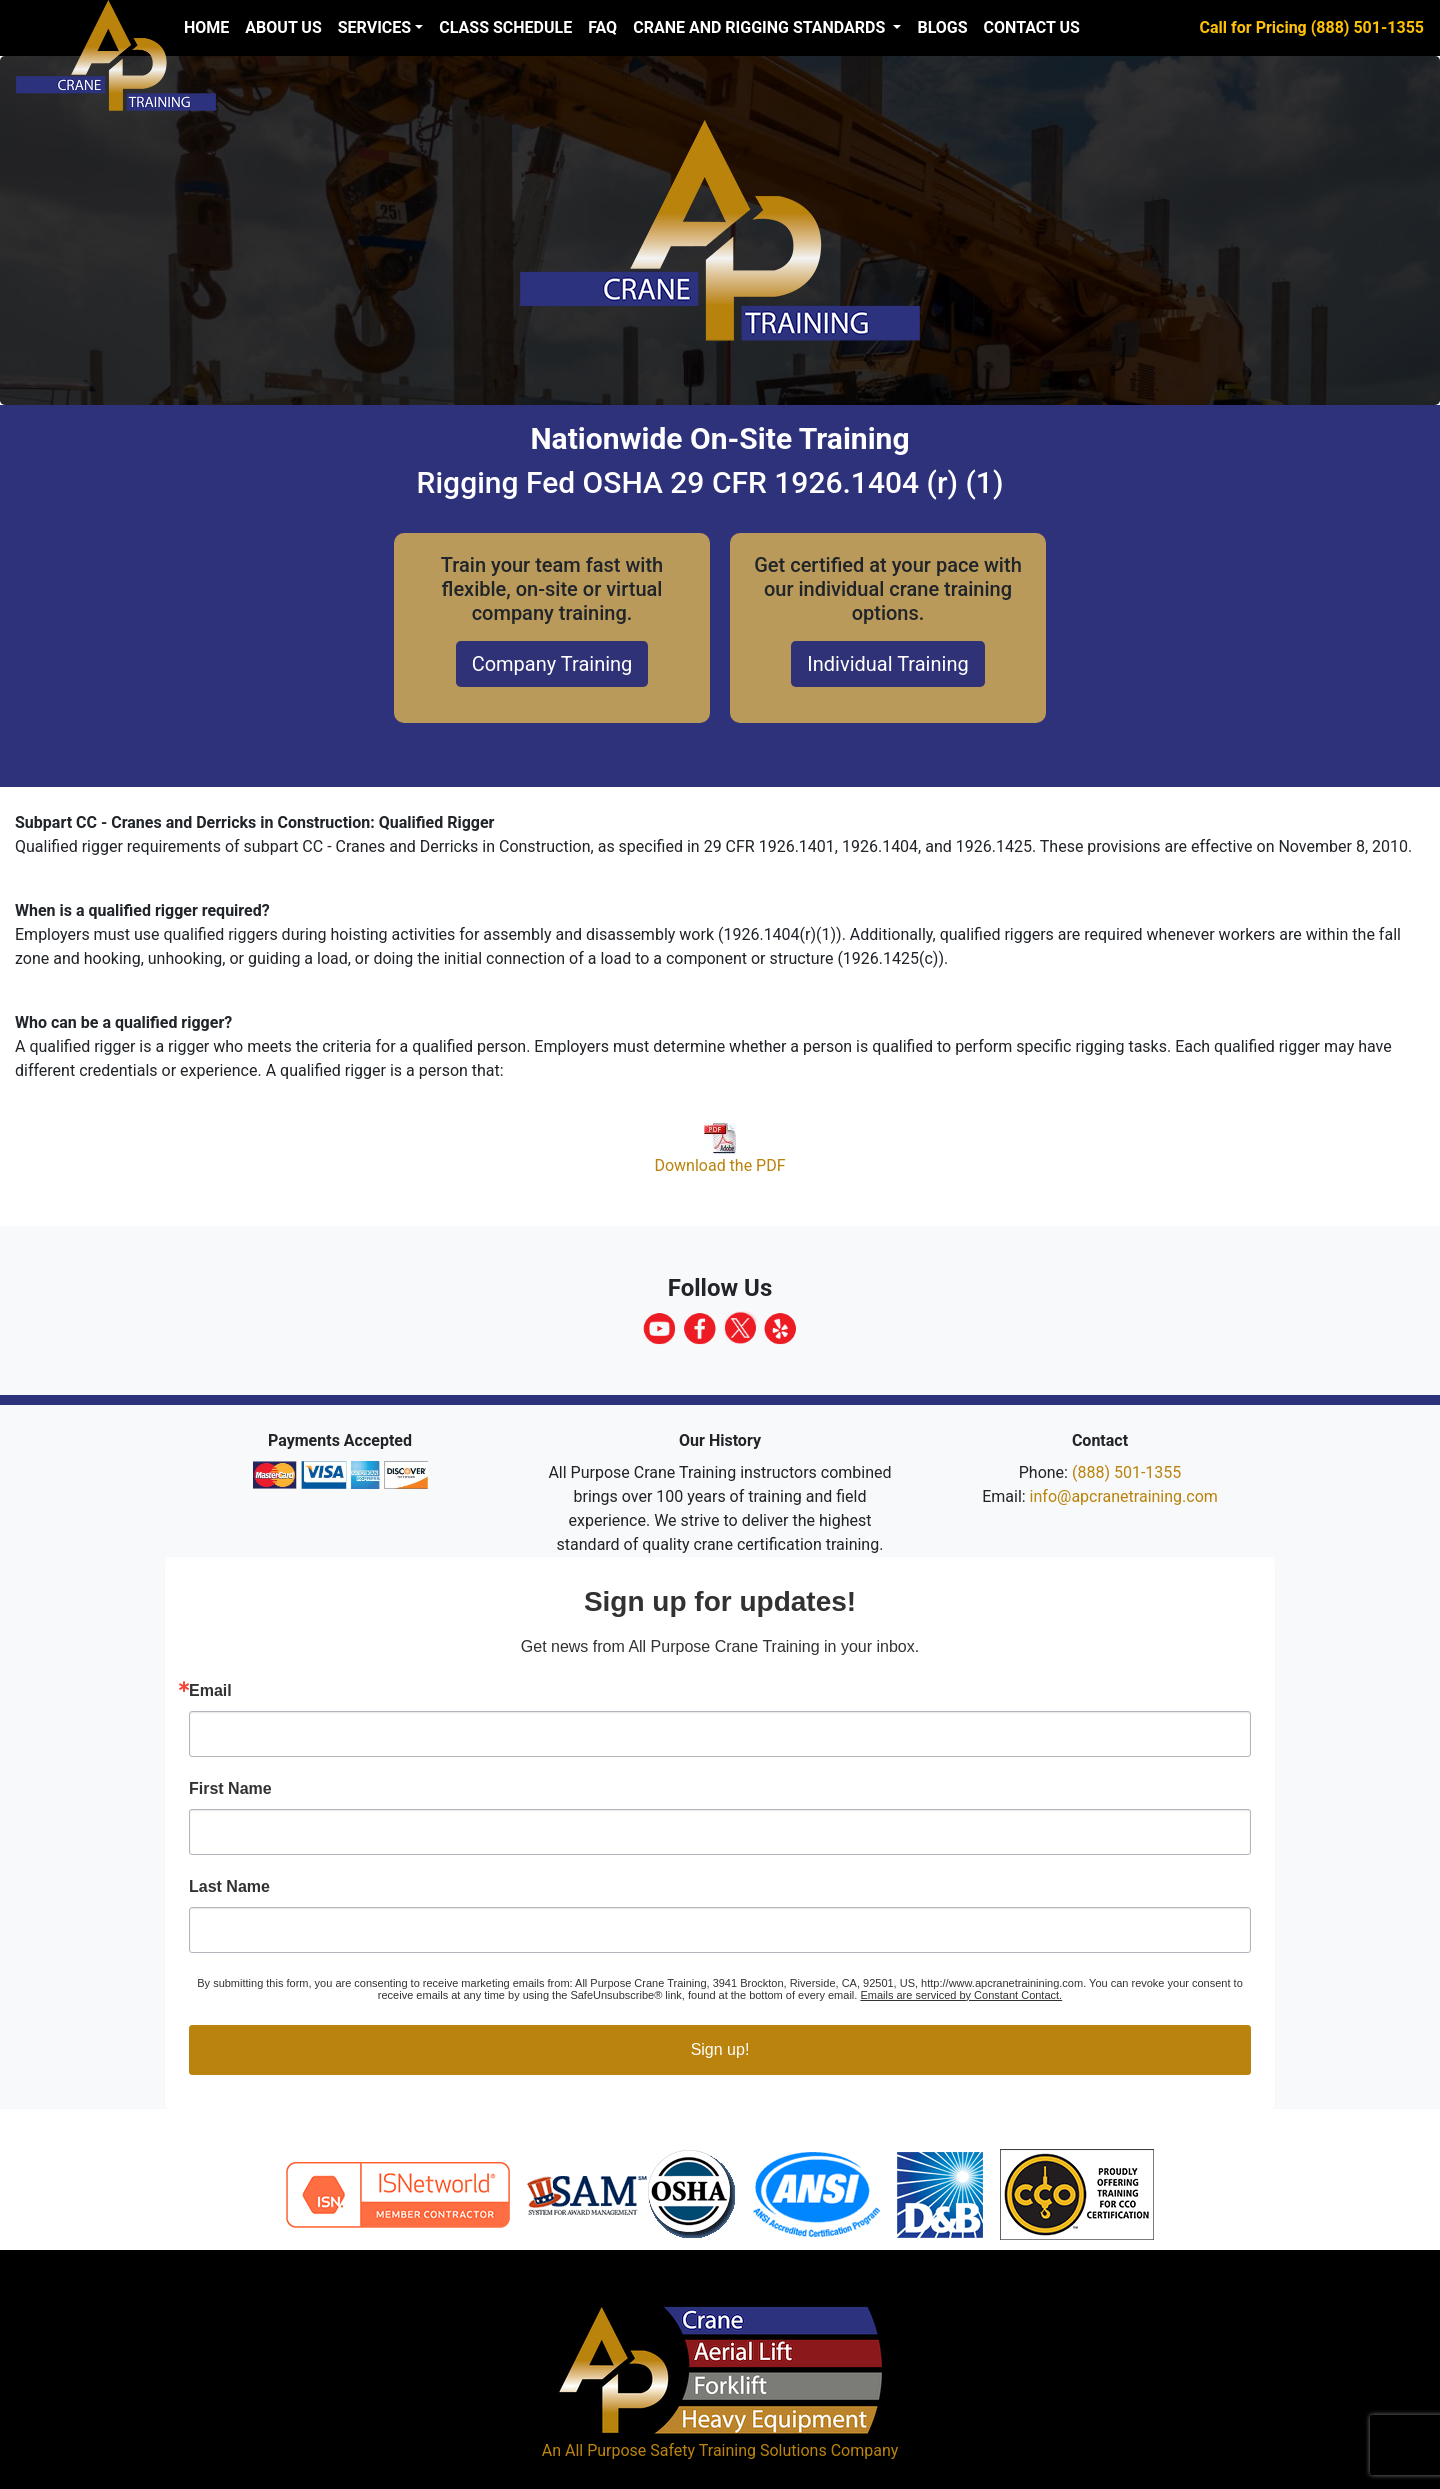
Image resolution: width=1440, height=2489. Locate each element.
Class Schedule (505, 27)
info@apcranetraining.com (1124, 1496)
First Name (230, 1789)
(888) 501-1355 (1126, 1472)
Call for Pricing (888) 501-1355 (1312, 27)
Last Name (229, 1887)
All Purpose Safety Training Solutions (696, 2450)
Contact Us (1032, 27)
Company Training (552, 664)
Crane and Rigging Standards (761, 27)
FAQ (602, 27)
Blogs (942, 27)
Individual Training (887, 664)
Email (210, 1691)
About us (283, 27)
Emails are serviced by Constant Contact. (961, 1995)
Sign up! (720, 2049)
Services (374, 27)
